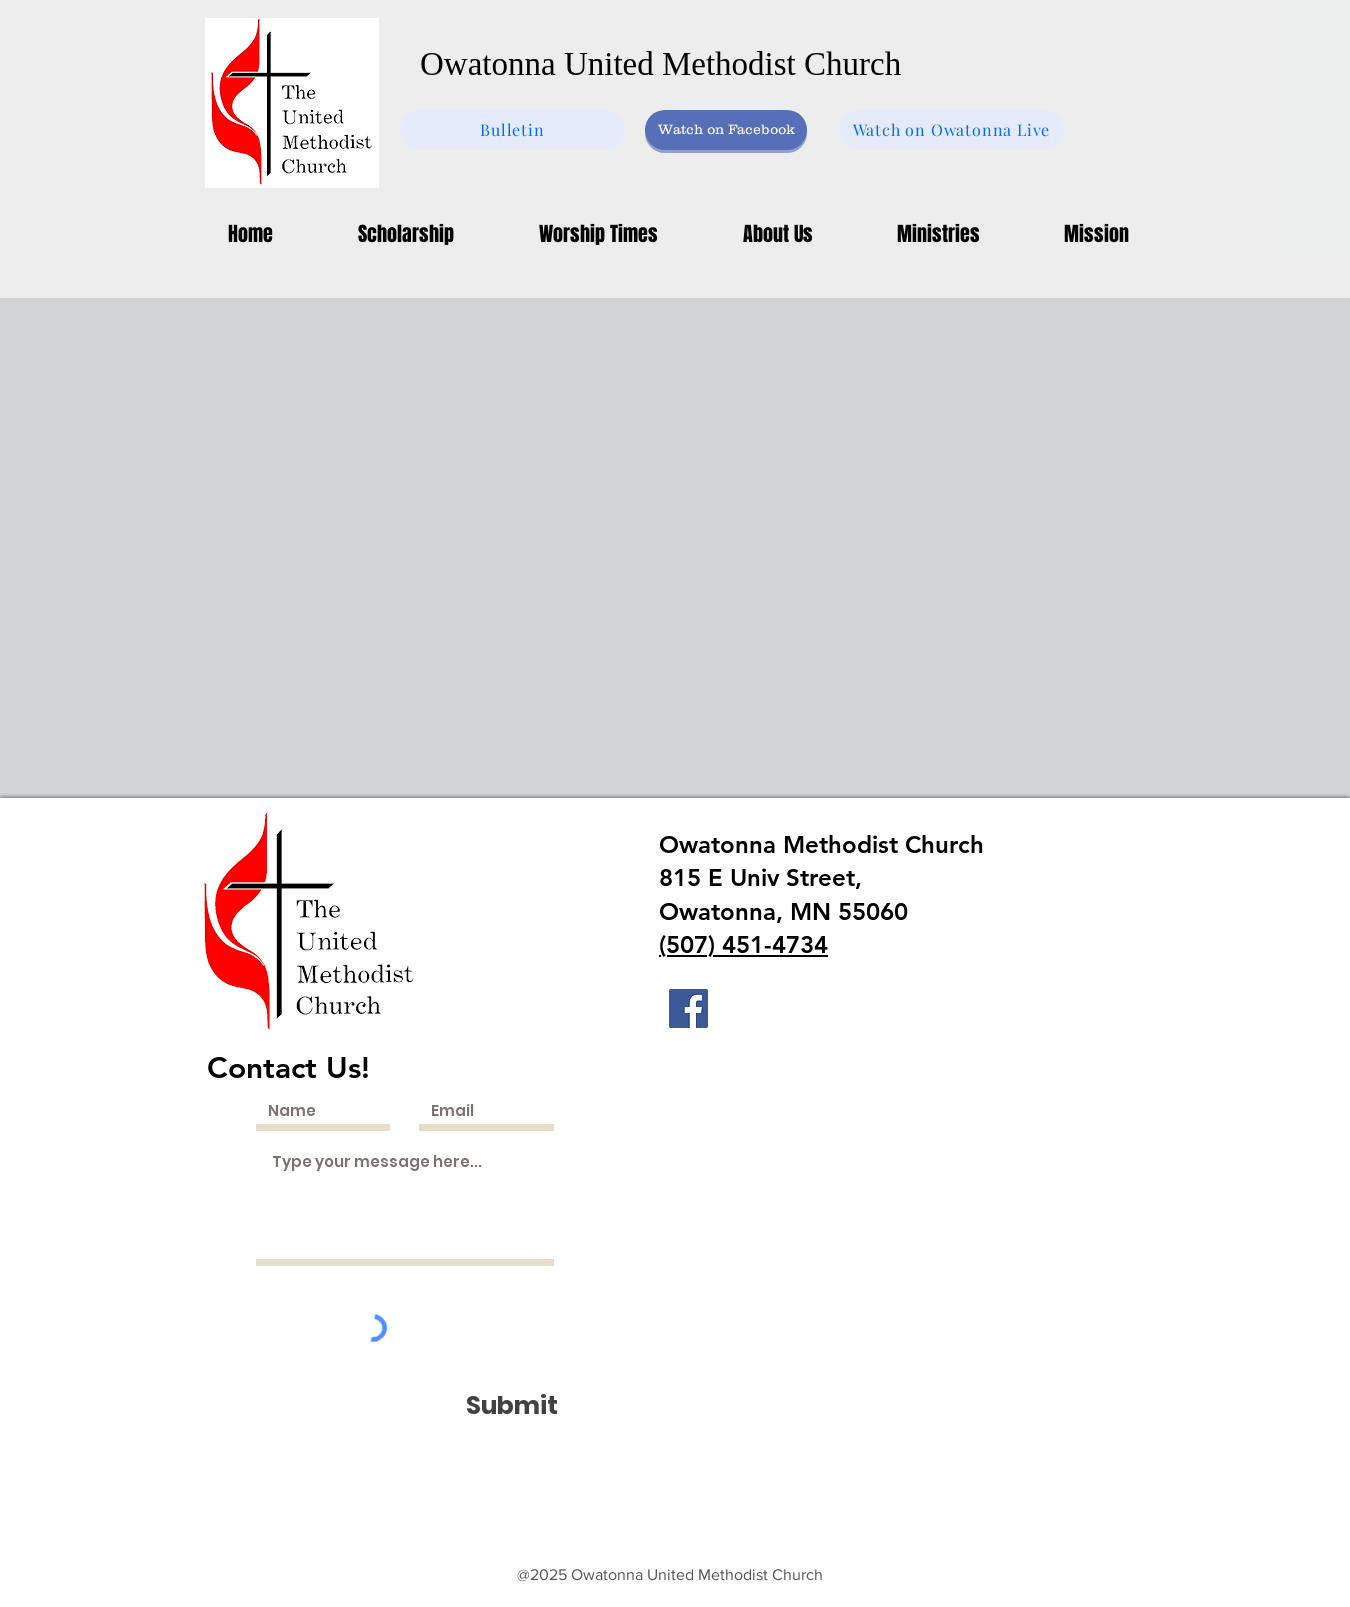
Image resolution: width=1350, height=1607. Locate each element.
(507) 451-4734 (743, 944)
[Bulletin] (512, 130)
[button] (938, 234)
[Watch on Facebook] (726, 130)
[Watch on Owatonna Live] (951, 130)
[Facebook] (688, 1008)
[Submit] (512, 1405)
